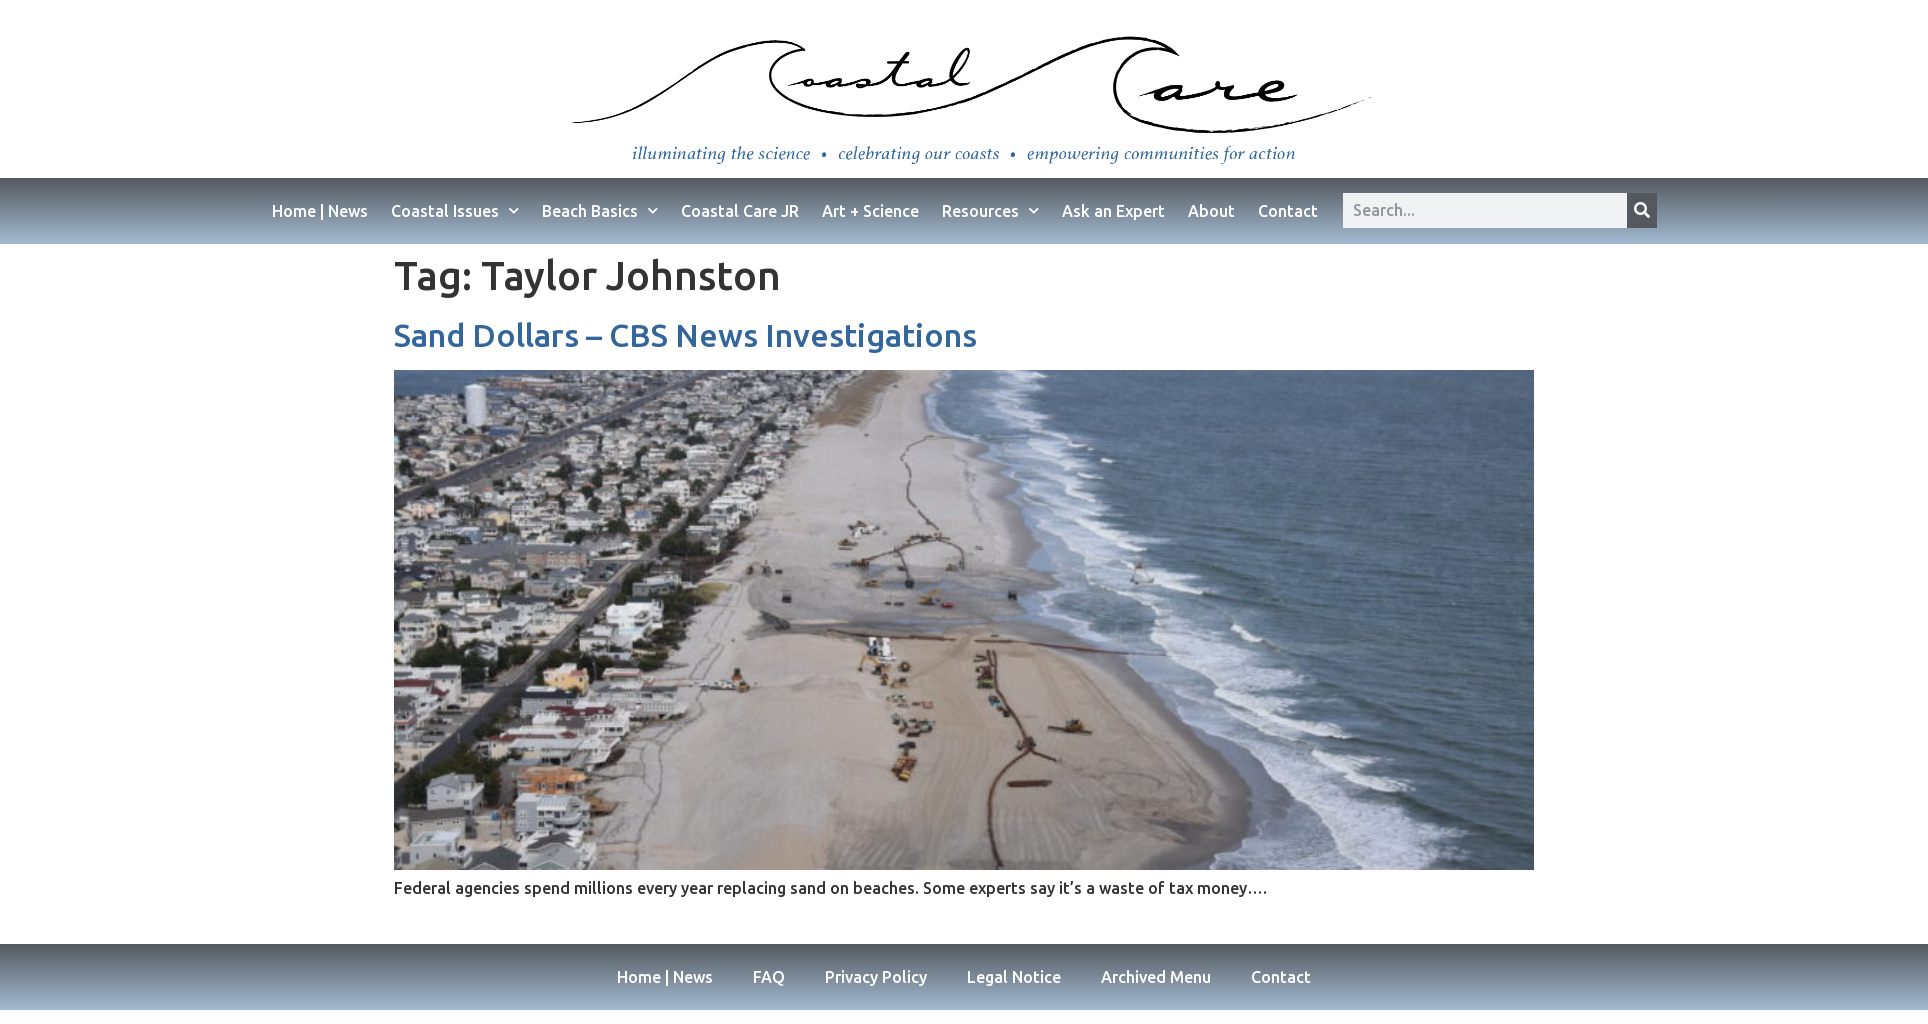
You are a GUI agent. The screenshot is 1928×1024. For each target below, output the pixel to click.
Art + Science (870, 211)
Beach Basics (600, 210)
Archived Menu (1156, 977)
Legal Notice (1014, 977)
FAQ (769, 977)
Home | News (320, 211)
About (1211, 211)
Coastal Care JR (740, 211)
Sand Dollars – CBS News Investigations (685, 335)
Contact (1288, 211)
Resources (990, 210)
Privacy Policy (876, 977)
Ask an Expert (1113, 211)
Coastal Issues (455, 210)
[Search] (1642, 210)
